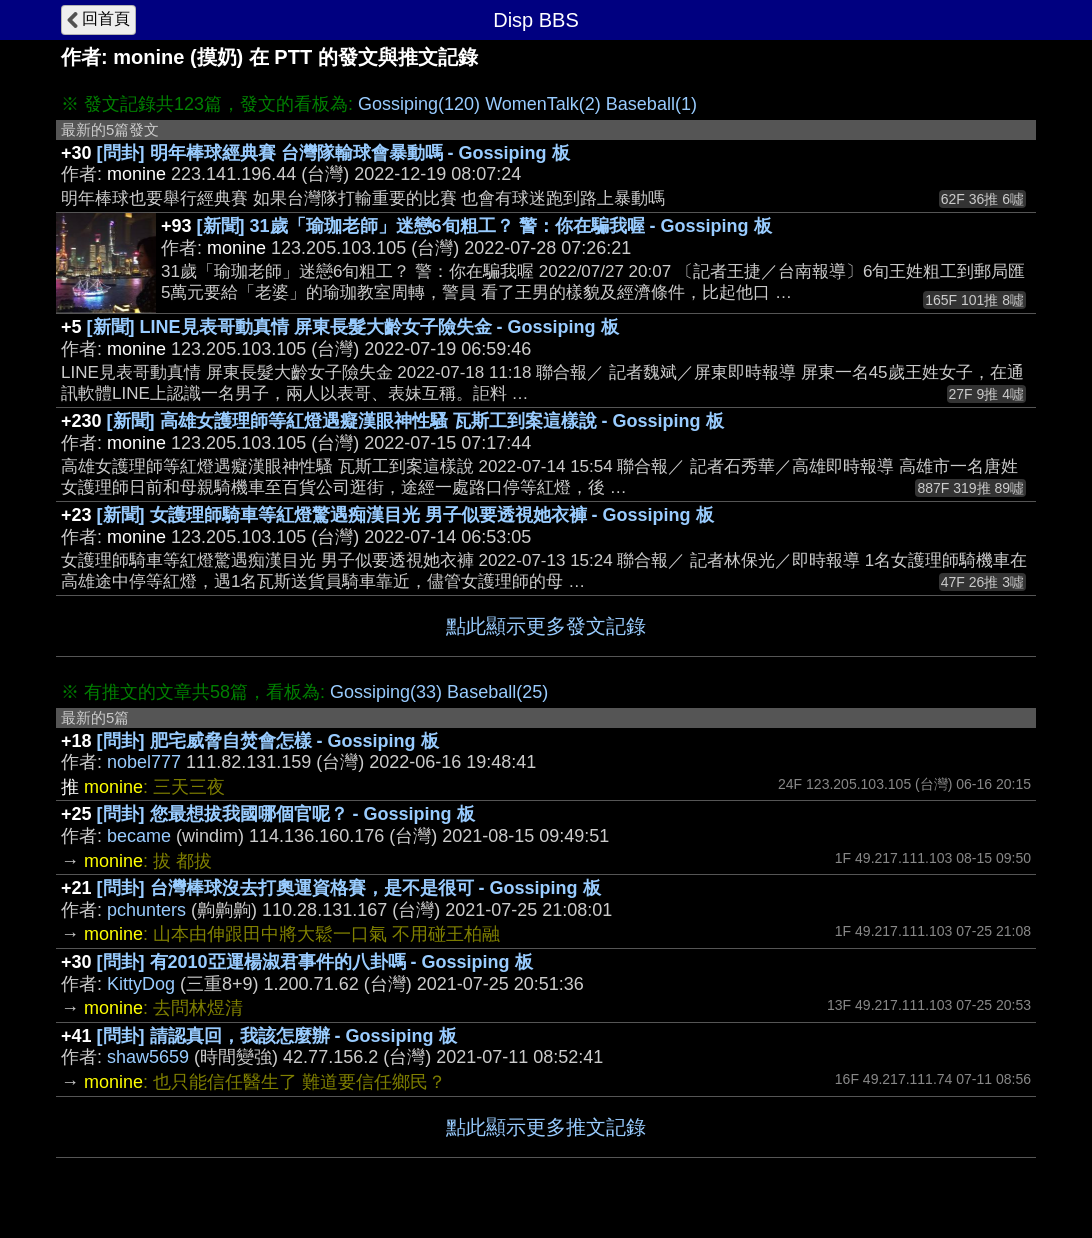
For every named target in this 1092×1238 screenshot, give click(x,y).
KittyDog (141, 984)
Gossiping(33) (386, 692)
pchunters (146, 910)
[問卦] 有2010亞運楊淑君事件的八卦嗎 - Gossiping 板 (315, 962)
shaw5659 (148, 1057)
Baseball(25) (497, 692)
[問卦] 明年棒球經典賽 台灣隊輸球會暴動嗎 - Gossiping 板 (333, 153)
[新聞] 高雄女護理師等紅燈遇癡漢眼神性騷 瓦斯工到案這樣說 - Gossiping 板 (415, 421)
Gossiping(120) (419, 104)
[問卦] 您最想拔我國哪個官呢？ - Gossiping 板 (286, 814)
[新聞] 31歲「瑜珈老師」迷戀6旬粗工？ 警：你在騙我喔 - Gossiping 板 (484, 226)
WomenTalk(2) (543, 104)
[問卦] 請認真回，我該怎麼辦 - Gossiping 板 (277, 1036)
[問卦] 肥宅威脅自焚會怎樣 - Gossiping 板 (268, 741)
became (139, 836)
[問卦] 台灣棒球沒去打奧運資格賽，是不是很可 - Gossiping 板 (349, 888)
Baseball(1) (651, 104)
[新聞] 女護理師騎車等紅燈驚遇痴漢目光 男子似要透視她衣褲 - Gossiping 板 (405, 515)
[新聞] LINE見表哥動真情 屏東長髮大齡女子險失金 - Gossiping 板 (353, 327)
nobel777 (144, 762)
